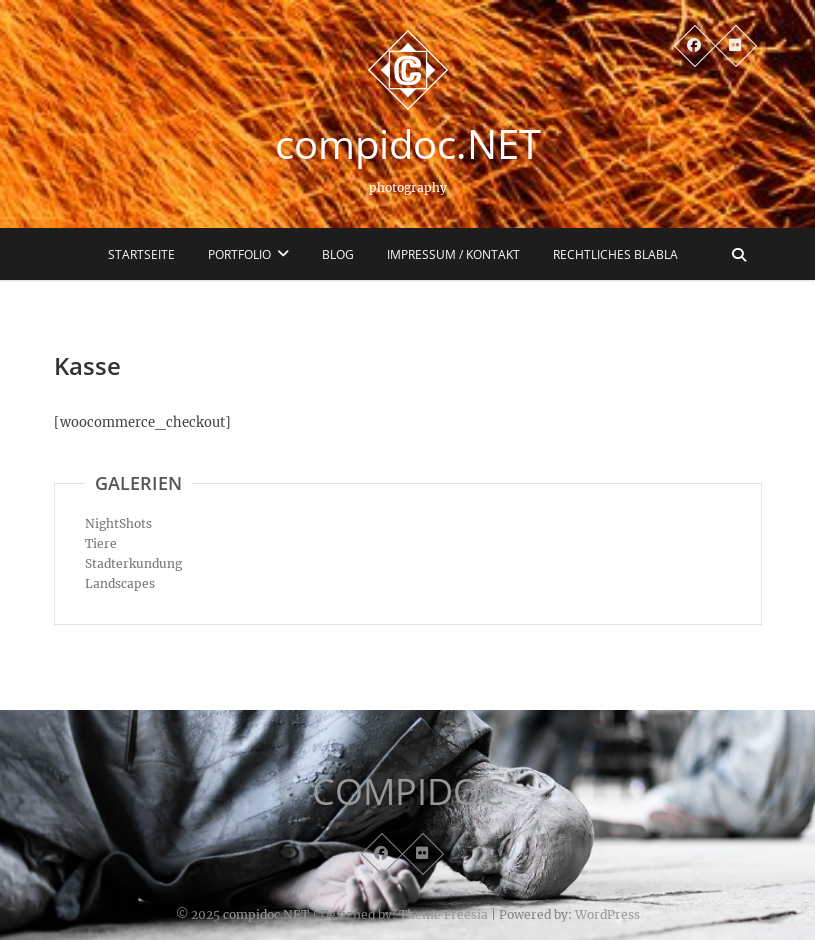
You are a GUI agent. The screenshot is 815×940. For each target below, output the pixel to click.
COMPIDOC (408, 792)
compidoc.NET (408, 144)
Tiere (101, 543)
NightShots (118, 523)
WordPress (607, 914)
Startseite (141, 254)
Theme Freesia (443, 914)
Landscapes (120, 583)
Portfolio (239, 254)
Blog (338, 254)
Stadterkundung (133, 563)
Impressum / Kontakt (453, 254)
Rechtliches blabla (615, 254)
